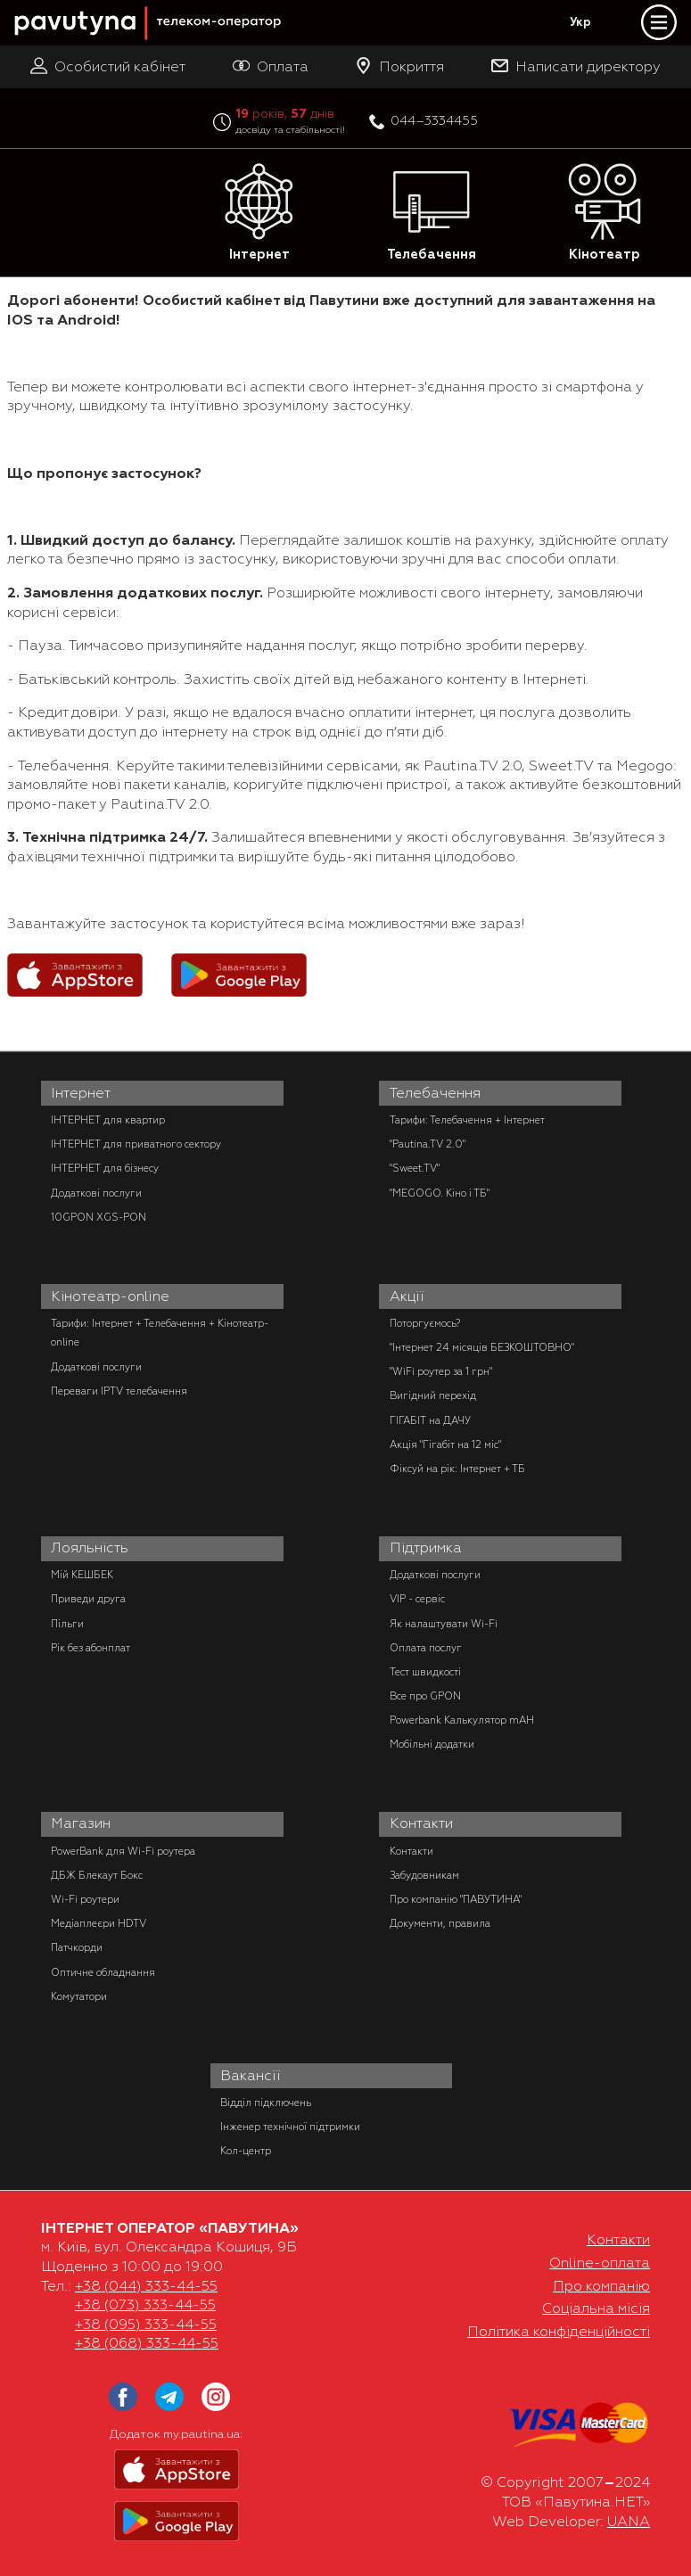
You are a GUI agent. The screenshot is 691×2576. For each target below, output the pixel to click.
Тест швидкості (425, 1672)
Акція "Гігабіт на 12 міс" (445, 1444)
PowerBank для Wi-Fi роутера (123, 1851)
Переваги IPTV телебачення (119, 1391)
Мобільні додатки (432, 1744)
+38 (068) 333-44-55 (146, 2343)
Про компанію (601, 2286)
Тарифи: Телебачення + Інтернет (467, 1120)
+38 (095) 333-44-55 (146, 2324)
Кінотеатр (604, 212)
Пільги (67, 1623)
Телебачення (431, 212)
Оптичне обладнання (103, 1972)
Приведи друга (88, 1599)
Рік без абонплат (90, 1648)
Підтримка (426, 1548)
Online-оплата (599, 2263)
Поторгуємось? (425, 1323)
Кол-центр (245, 2150)
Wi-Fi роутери (85, 1899)
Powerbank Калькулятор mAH (462, 1720)
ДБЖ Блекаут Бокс (97, 1875)
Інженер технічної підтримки (290, 2126)
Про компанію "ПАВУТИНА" (456, 1899)
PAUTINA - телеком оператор (24, 1)
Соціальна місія (596, 2308)
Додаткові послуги (96, 1193)
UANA (628, 2522)
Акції (407, 1296)
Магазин (81, 1823)
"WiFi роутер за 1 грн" (441, 1371)
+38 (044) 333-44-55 (146, 2286)
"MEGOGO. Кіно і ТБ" (439, 1193)
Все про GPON (425, 1696)
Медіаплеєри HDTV (98, 1923)
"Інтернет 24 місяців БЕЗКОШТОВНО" (482, 1347)
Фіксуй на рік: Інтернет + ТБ (457, 1468)
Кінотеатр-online (110, 1296)
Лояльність (89, 1548)
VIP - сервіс (417, 1599)
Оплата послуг (426, 1648)
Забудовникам (424, 1875)
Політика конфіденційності (558, 2332)
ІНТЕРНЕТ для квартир (108, 1120)
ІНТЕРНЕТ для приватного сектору (136, 1144)
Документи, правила (440, 1923)
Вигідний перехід (433, 1395)
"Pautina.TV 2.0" (427, 1144)
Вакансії (250, 2076)
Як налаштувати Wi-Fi (444, 1623)
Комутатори (79, 1996)
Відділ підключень (265, 2102)
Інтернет (258, 212)
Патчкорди (77, 1947)
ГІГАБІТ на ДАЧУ (430, 1420)
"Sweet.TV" (415, 1168)
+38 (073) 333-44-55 (145, 2305)
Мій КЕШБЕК (82, 1574)
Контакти (421, 1823)
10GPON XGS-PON (98, 1217)
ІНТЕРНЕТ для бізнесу (105, 1168)
